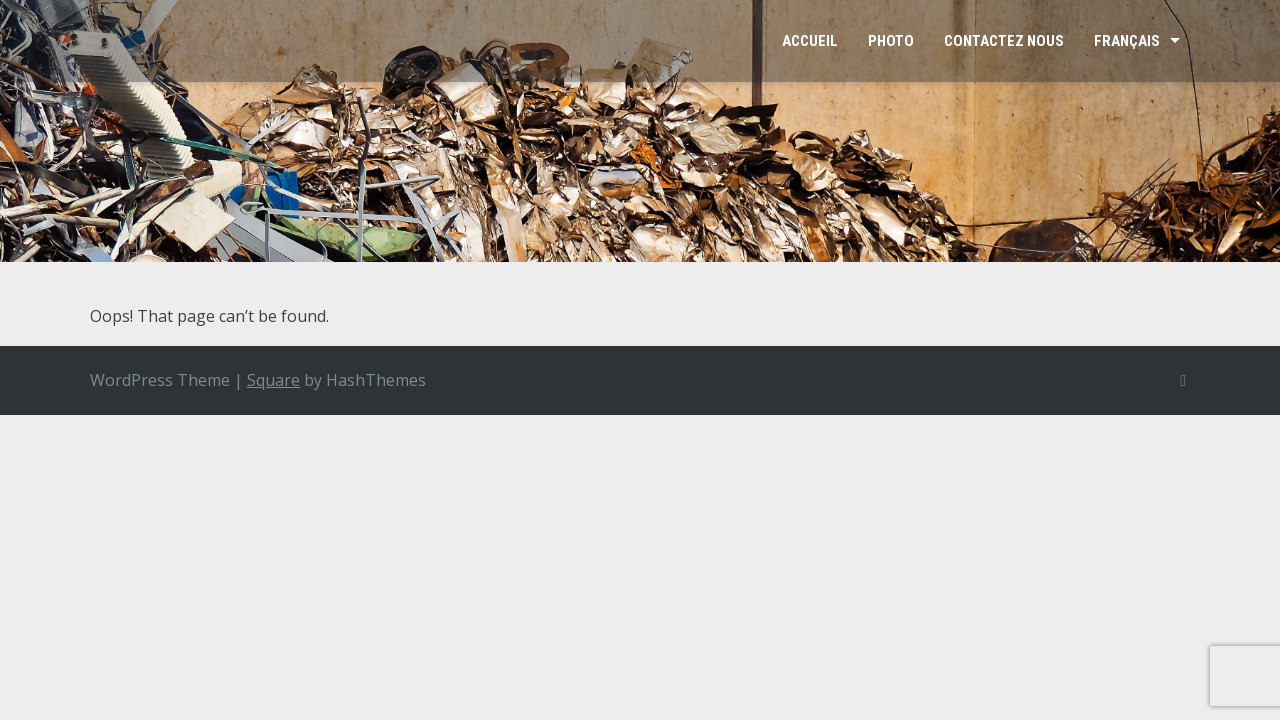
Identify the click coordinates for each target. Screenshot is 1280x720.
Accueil (810, 41)
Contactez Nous (1004, 41)
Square (273, 380)
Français (1127, 41)
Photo (891, 41)
